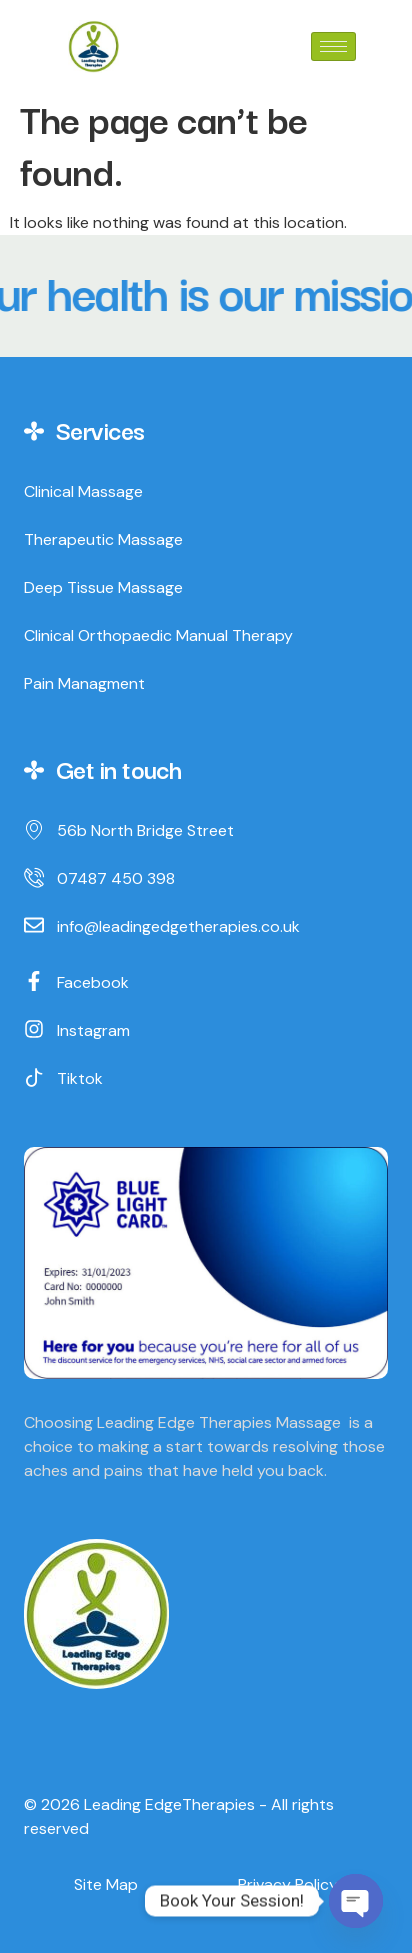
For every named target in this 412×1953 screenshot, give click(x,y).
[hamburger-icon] (333, 46)
